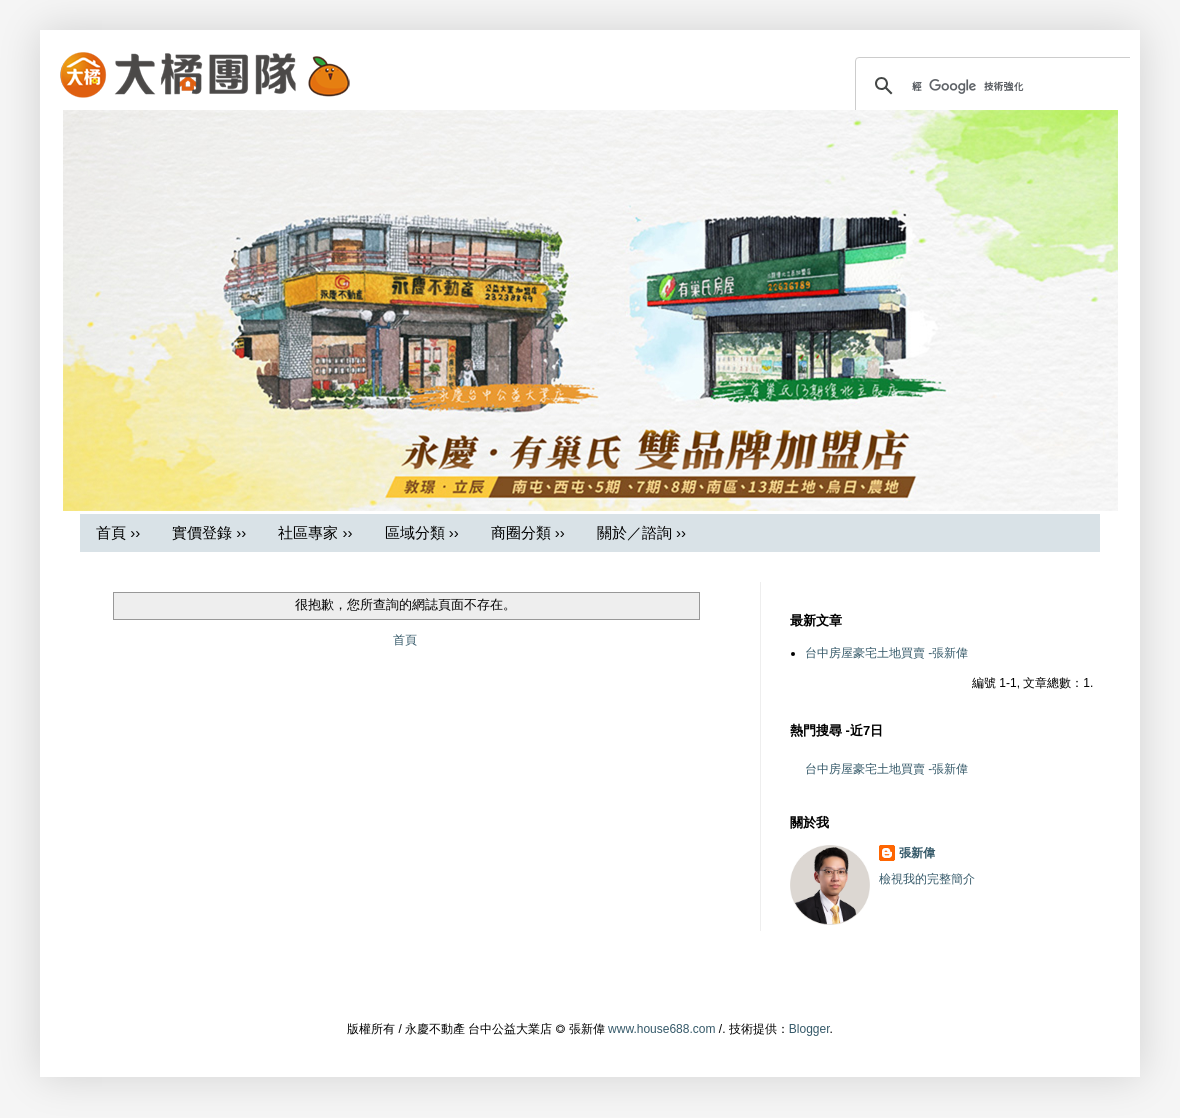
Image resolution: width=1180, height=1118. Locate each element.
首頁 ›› (118, 532)
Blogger (809, 1029)
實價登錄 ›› (209, 532)
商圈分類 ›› (528, 532)
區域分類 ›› (422, 532)
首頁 (405, 640)
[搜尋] (995, 86)
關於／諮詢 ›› (641, 532)
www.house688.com (661, 1029)
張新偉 (917, 853)
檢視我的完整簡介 (927, 879)
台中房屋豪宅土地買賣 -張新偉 (886, 653)
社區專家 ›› (315, 532)
